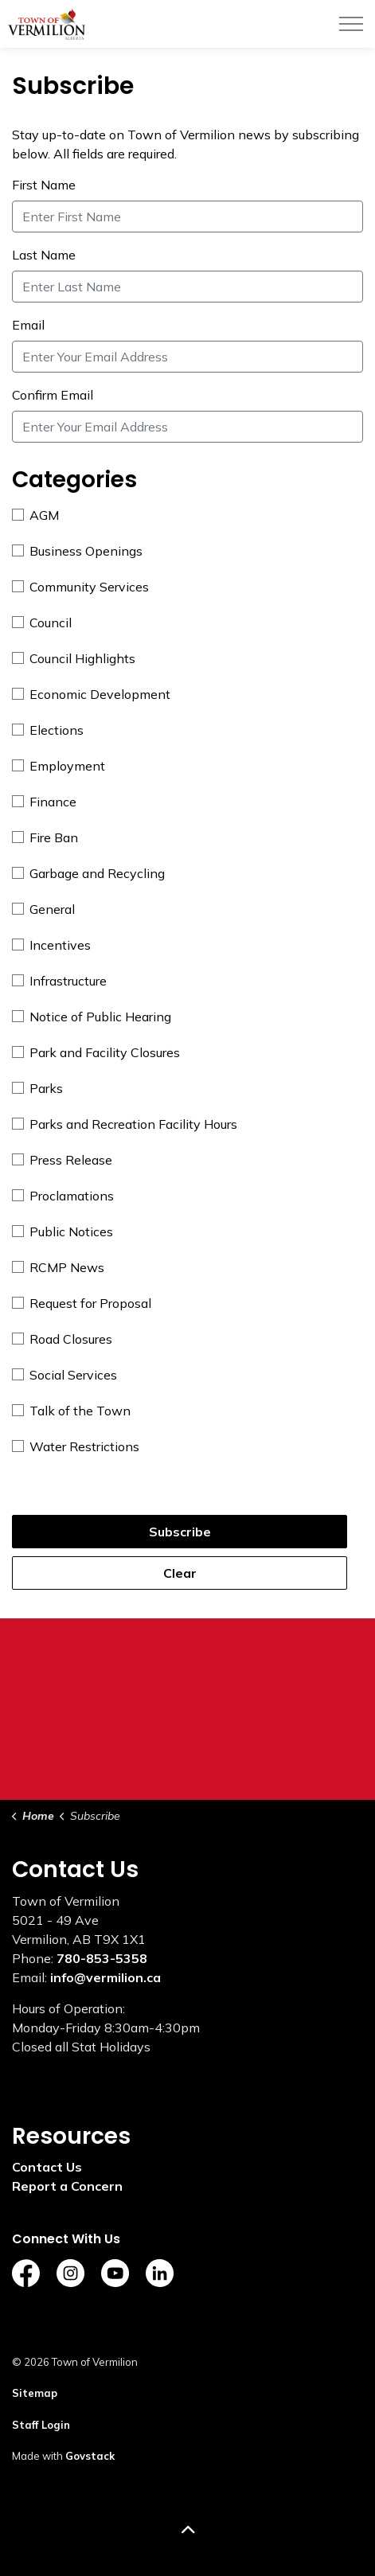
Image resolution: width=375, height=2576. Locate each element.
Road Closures (62, 1339)
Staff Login (41, 2424)
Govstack (90, 2455)
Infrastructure (59, 981)
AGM (35, 515)
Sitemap (34, 2393)
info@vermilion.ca (105, 1977)
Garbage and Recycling (88, 873)
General (43, 909)
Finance (44, 802)
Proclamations (63, 1196)
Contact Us (47, 2167)
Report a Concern (67, 2186)
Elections (48, 730)
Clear (180, 1573)
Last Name (44, 255)
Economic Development (91, 694)
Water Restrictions (75, 1446)
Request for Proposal (81, 1303)
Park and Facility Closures (96, 1052)
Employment (58, 766)
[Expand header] (351, 24)
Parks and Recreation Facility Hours (124, 1124)
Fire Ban (45, 837)
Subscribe (180, 1532)
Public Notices (62, 1231)
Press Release (62, 1160)
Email (28, 325)
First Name (44, 185)
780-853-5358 (102, 1958)
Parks (37, 1088)
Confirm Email (52, 395)
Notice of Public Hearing (91, 1017)
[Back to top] (187, 2530)
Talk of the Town (71, 1411)
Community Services (80, 587)
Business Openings (77, 551)
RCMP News (58, 1267)
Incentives (51, 945)
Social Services (64, 1375)
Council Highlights (73, 658)
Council (42, 622)
